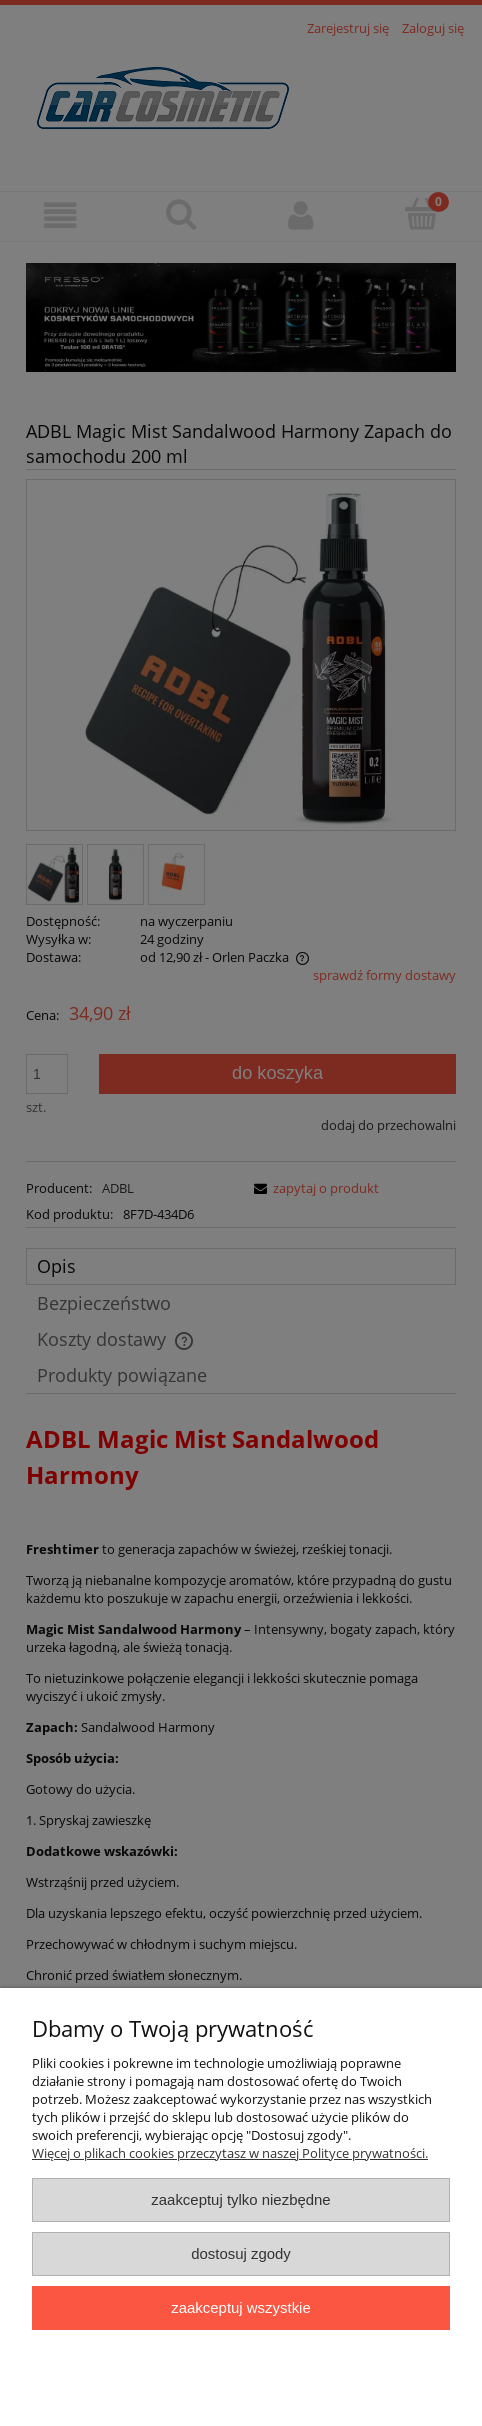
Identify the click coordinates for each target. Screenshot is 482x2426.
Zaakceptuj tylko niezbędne (240, 2199)
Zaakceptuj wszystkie (240, 2307)
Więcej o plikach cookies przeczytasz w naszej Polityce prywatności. (230, 2153)
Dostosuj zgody (241, 2253)
